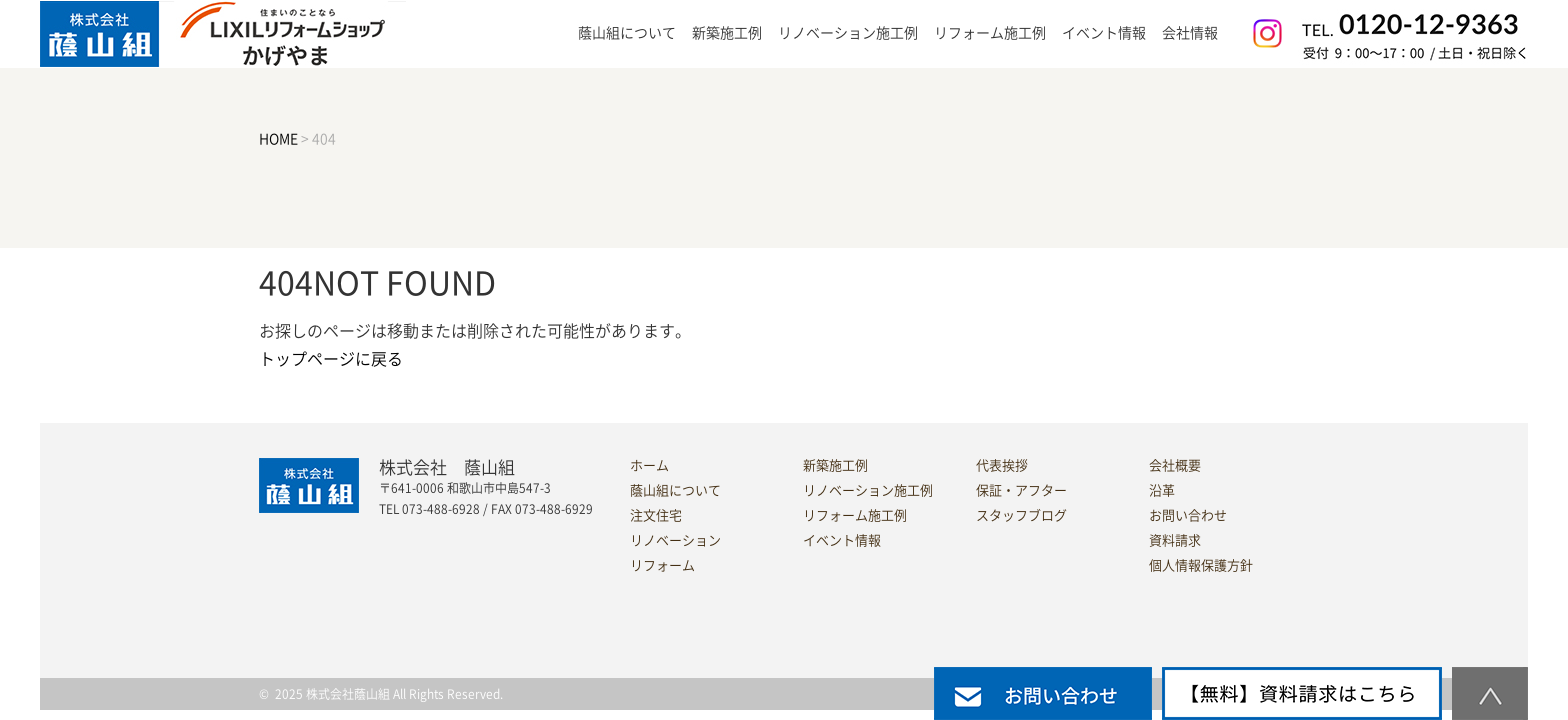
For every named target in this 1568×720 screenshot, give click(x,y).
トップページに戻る (331, 359)
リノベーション (675, 540)
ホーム (649, 465)
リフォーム (662, 565)
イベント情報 (1104, 33)
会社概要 (1175, 465)
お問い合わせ (1188, 515)
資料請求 (1175, 540)
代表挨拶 (1002, 465)
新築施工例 (727, 33)
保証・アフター (1021, 490)
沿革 (1162, 490)
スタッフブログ (1021, 515)
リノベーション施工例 (848, 33)
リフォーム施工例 (990, 33)
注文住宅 (656, 515)
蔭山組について (675, 490)
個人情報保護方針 (1201, 565)
